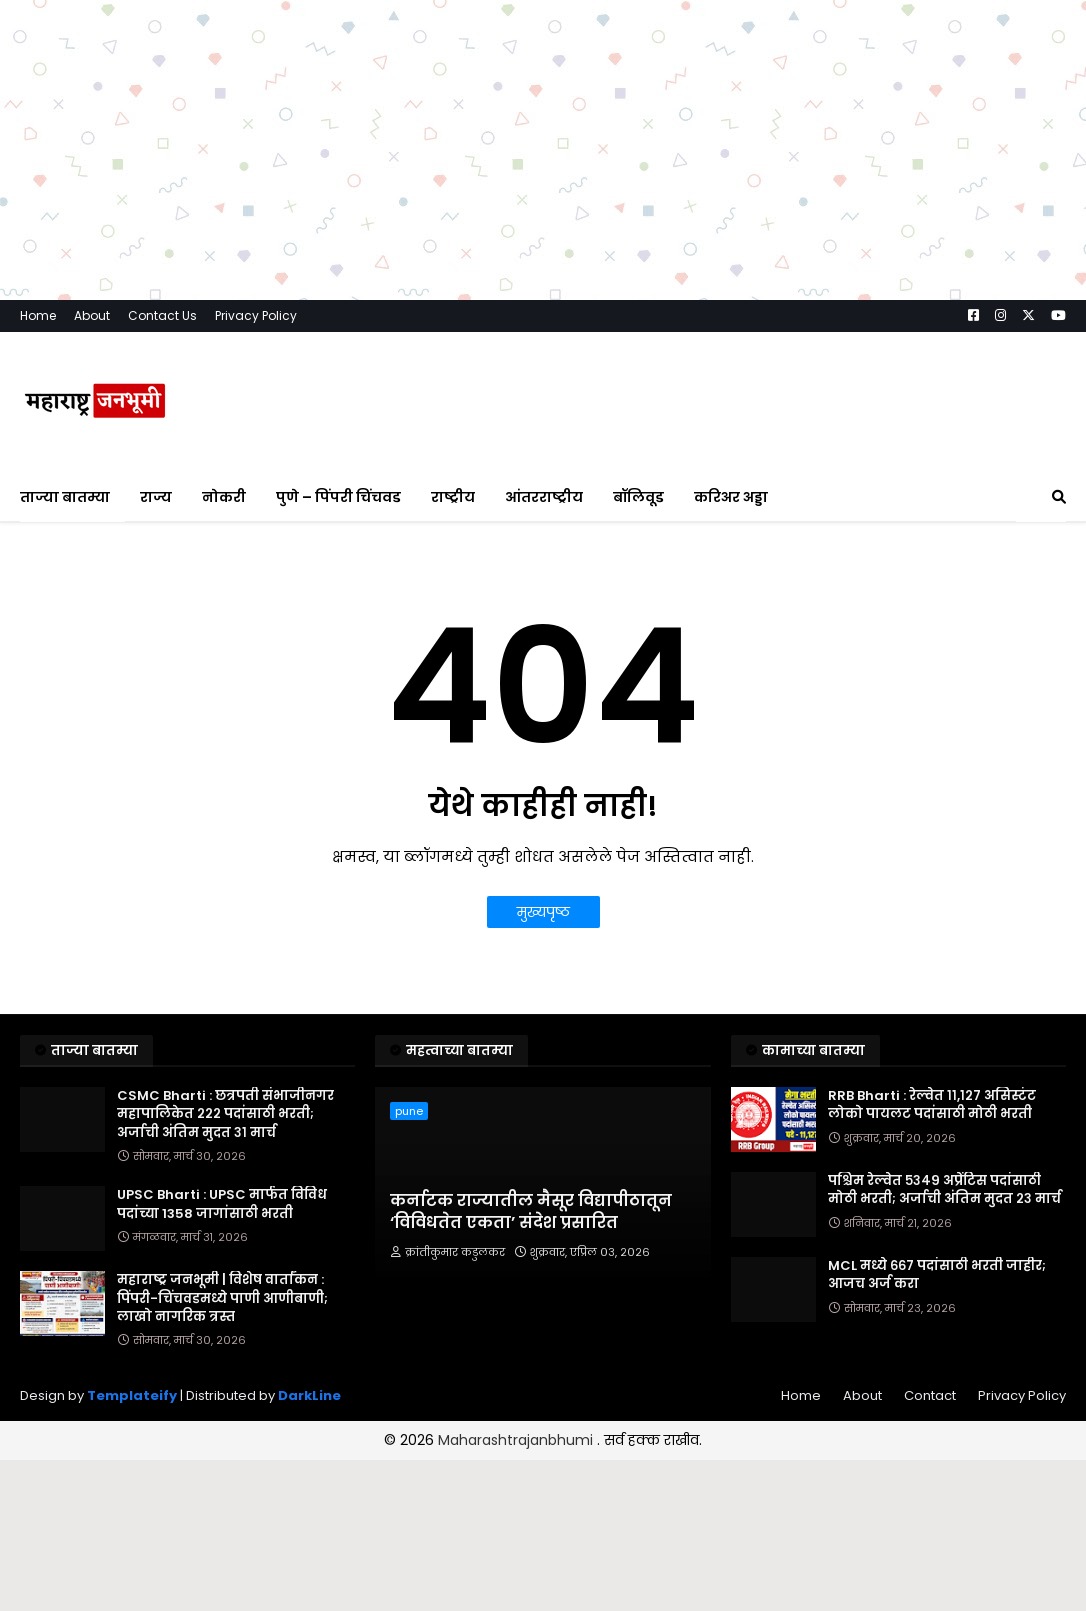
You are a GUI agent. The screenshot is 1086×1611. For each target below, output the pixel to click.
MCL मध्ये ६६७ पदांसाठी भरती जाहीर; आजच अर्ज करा (937, 1275)
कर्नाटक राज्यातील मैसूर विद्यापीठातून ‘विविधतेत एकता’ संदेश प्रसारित (531, 1212)
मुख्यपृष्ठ (543, 912)
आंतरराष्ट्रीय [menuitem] (544, 497)
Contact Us (162, 315)
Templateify (132, 1395)
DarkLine (309, 1395)
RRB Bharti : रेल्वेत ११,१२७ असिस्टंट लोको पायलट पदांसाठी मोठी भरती (932, 1105)
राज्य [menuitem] (156, 497)
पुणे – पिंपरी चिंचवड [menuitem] (338, 497)
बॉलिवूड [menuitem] (638, 497)
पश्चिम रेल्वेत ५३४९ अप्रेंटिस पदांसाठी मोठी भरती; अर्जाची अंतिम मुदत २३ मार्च (944, 1190)
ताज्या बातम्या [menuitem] (65, 497)
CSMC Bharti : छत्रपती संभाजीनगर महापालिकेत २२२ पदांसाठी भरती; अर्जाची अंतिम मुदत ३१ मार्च (225, 1114)
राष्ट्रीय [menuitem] (453, 497)
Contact (930, 1395)
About (92, 315)
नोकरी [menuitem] (224, 497)
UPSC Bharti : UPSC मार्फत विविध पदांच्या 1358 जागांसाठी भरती (222, 1204)
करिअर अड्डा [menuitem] (731, 497)
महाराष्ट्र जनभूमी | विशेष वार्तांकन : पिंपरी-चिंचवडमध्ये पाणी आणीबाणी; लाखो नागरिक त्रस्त (222, 1298)
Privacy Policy (256, 315)
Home (38, 315)
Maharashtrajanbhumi (517, 1440)
